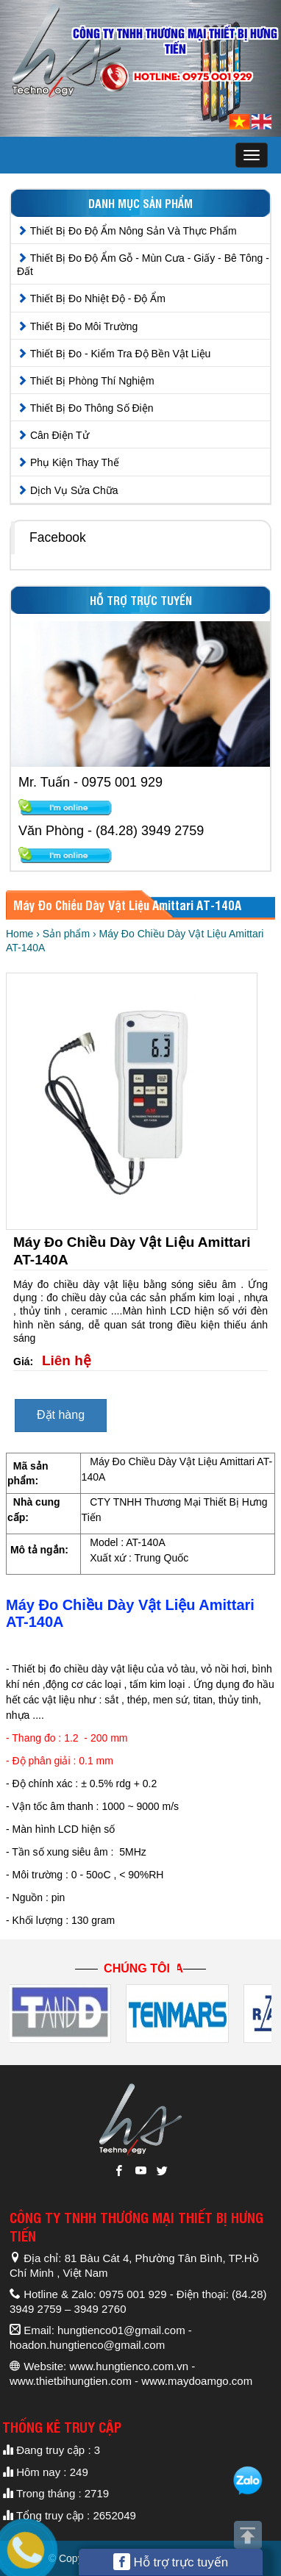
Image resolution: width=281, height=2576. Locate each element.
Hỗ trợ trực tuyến (171, 2561)
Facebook (57, 537)
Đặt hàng (61, 1415)
